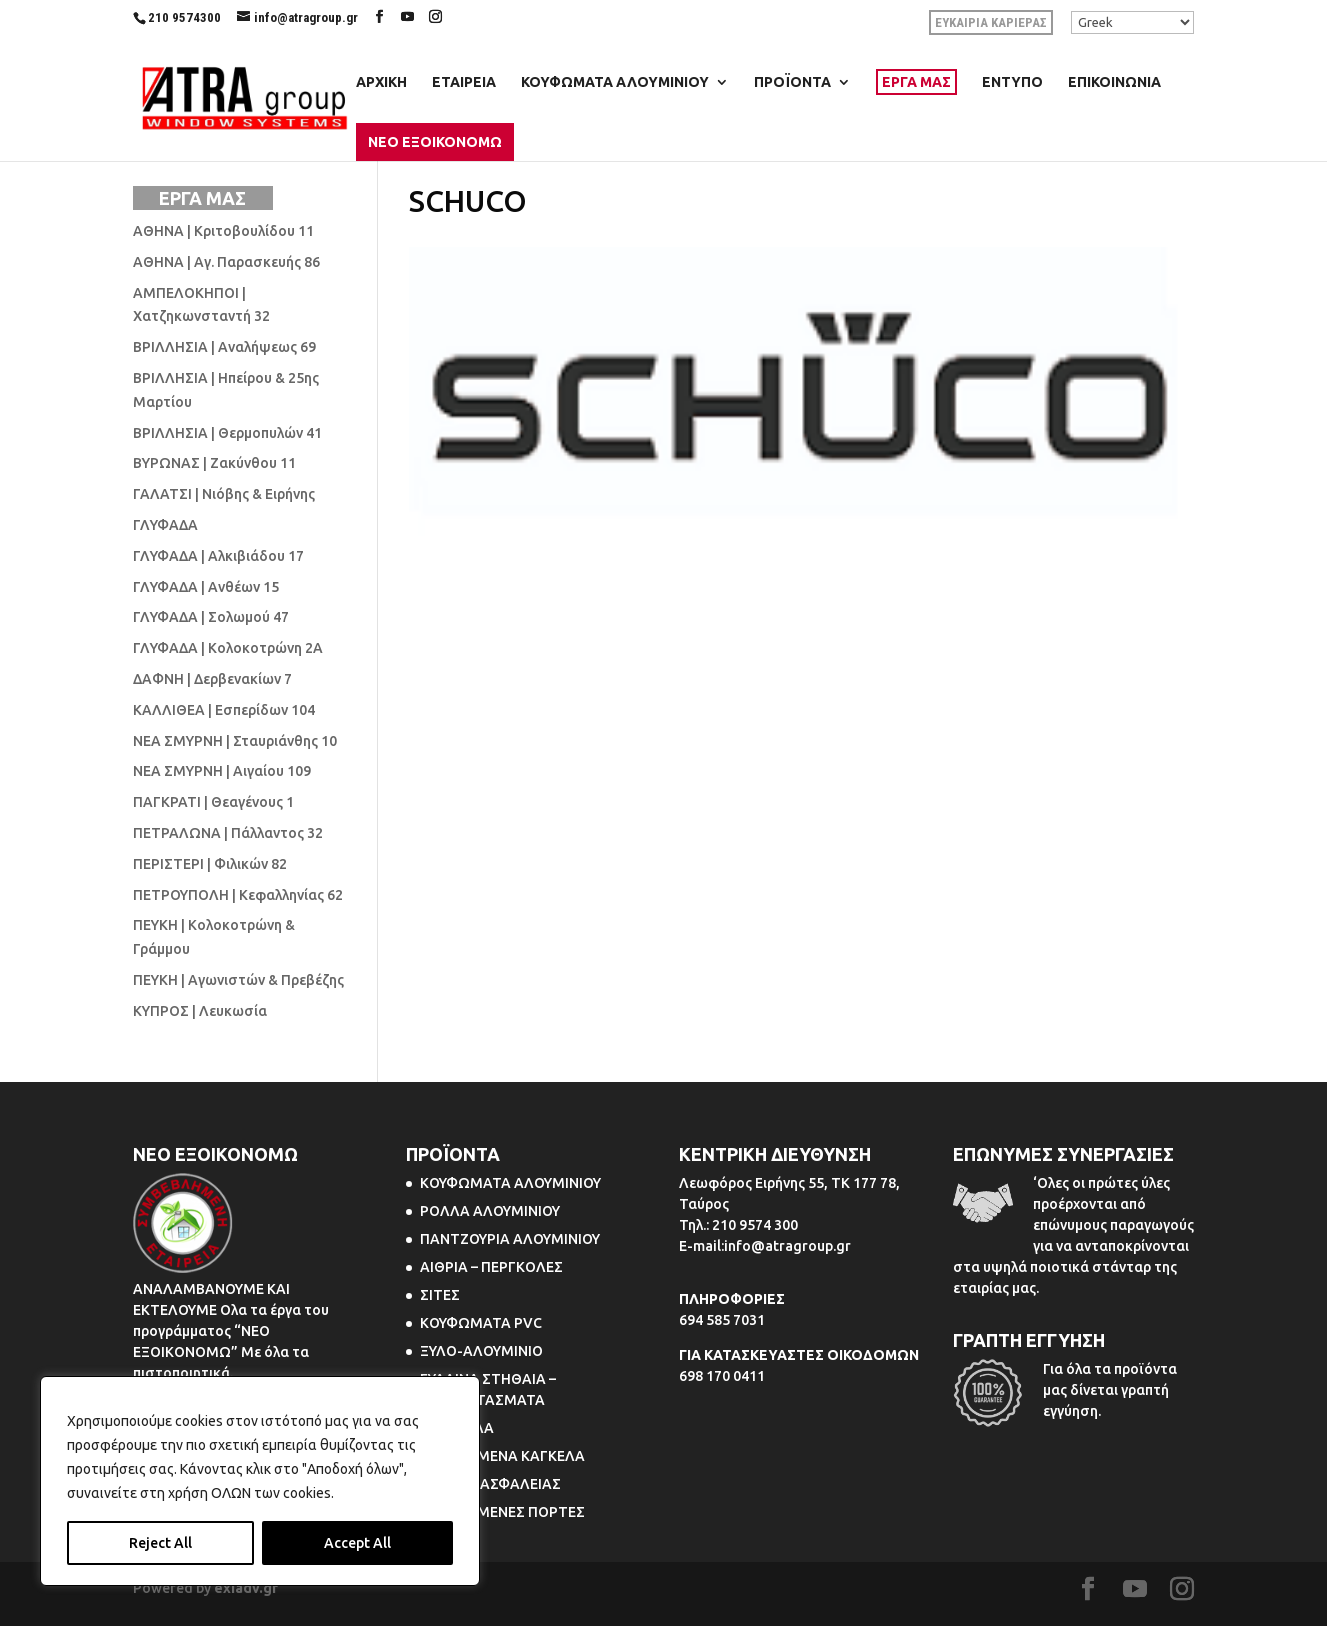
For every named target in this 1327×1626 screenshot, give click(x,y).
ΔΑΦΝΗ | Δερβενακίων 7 (212, 679)
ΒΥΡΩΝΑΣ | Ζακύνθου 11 (214, 463)
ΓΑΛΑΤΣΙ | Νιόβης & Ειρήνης (224, 494)
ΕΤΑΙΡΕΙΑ (464, 82)
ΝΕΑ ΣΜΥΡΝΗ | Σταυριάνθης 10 (235, 741)
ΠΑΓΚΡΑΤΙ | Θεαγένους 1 (213, 802)
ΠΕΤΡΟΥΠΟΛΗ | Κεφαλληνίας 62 (238, 895)
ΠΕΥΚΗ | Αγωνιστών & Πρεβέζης (238, 980)
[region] (260, 1481)
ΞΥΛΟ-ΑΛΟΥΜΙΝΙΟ (481, 1351)
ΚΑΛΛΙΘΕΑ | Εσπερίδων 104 (224, 710)
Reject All (160, 1543)
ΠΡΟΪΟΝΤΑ (792, 82)
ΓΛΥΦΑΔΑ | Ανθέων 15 (206, 587)
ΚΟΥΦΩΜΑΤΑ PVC (481, 1323)
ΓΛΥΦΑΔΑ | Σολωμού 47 (211, 617)
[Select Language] (1132, 22)
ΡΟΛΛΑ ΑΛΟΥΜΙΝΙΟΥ (490, 1211)
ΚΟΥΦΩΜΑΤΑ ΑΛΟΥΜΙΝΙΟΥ (615, 82)
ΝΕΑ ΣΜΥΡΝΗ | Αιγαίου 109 (222, 771)
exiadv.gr (246, 1588)
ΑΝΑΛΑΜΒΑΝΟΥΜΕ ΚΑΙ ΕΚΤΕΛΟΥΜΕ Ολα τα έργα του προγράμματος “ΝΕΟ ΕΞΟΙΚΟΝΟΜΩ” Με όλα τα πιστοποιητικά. (231, 1331)
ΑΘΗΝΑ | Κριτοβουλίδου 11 (223, 231)
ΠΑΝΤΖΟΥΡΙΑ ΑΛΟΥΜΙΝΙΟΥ (510, 1239)
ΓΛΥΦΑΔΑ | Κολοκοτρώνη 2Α (228, 648)
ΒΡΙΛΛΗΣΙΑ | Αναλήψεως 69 (224, 347)
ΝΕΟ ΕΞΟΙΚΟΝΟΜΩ (435, 142)
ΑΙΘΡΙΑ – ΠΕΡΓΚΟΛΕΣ (491, 1267)
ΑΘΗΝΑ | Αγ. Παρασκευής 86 (226, 262)
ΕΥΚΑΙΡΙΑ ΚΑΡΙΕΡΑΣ (991, 22)
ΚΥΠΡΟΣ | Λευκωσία (200, 1011)
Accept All (357, 1543)
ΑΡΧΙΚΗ (381, 82)
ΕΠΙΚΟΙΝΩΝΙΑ (1114, 82)
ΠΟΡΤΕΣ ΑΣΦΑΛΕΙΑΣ (490, 1484)
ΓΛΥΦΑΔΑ (165, 525)
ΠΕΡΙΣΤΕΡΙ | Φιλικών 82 (210, 864)
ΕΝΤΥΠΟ (1012, 82)
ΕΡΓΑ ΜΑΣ (916, 82)
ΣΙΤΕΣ (440, 1295)
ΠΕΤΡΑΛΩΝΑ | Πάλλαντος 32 (228, 833)
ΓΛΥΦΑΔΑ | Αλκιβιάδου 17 (218, 556)
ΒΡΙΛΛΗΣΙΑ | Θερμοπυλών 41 (227, 433)
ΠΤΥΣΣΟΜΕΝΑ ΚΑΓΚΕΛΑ (502, 1456)
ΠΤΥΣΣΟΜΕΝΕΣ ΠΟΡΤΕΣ (502, 1512)
